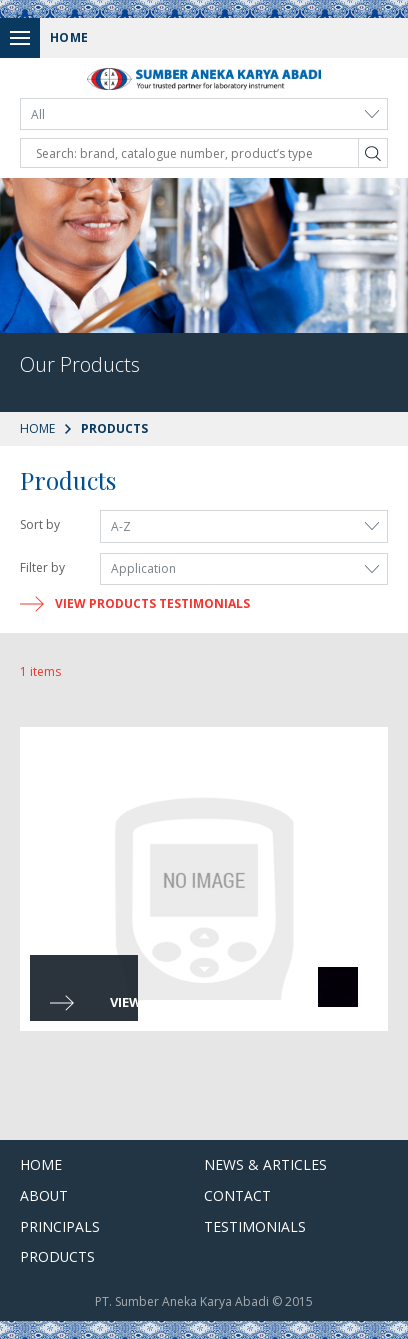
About (44, 1195)
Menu (25, 37)
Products (57, 1256)
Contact (237, 1195)
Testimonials (255, 1226)
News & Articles (265, 1164)
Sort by (40, 524)
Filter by (42, 567)
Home (37, 428)
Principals (60, 1226)
